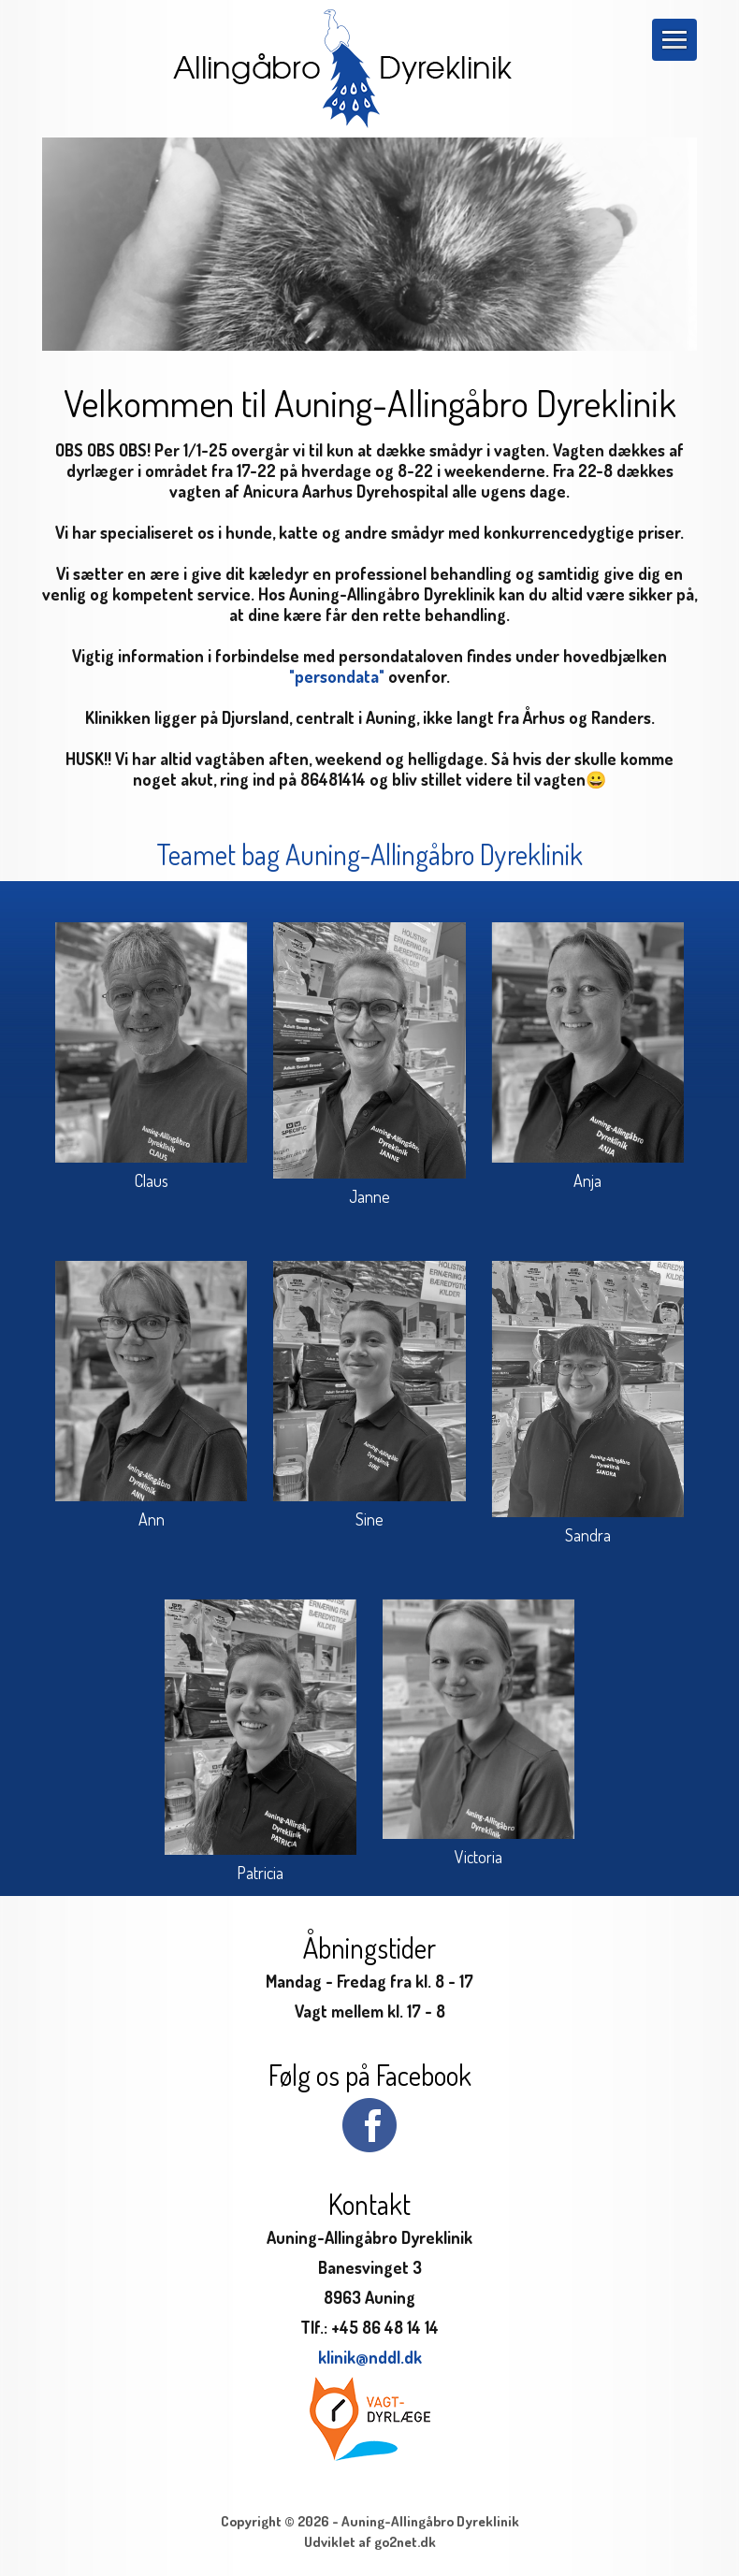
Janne (369, 1196)
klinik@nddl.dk (370, 2357)
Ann (151, 1519)
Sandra (588, 1535)
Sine (369, 1519)
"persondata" (336, 676)
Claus (151, 1180)
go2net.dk (405, 2542)
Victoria (478, 1856)
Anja (587, 1180)
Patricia (260, 1872)
